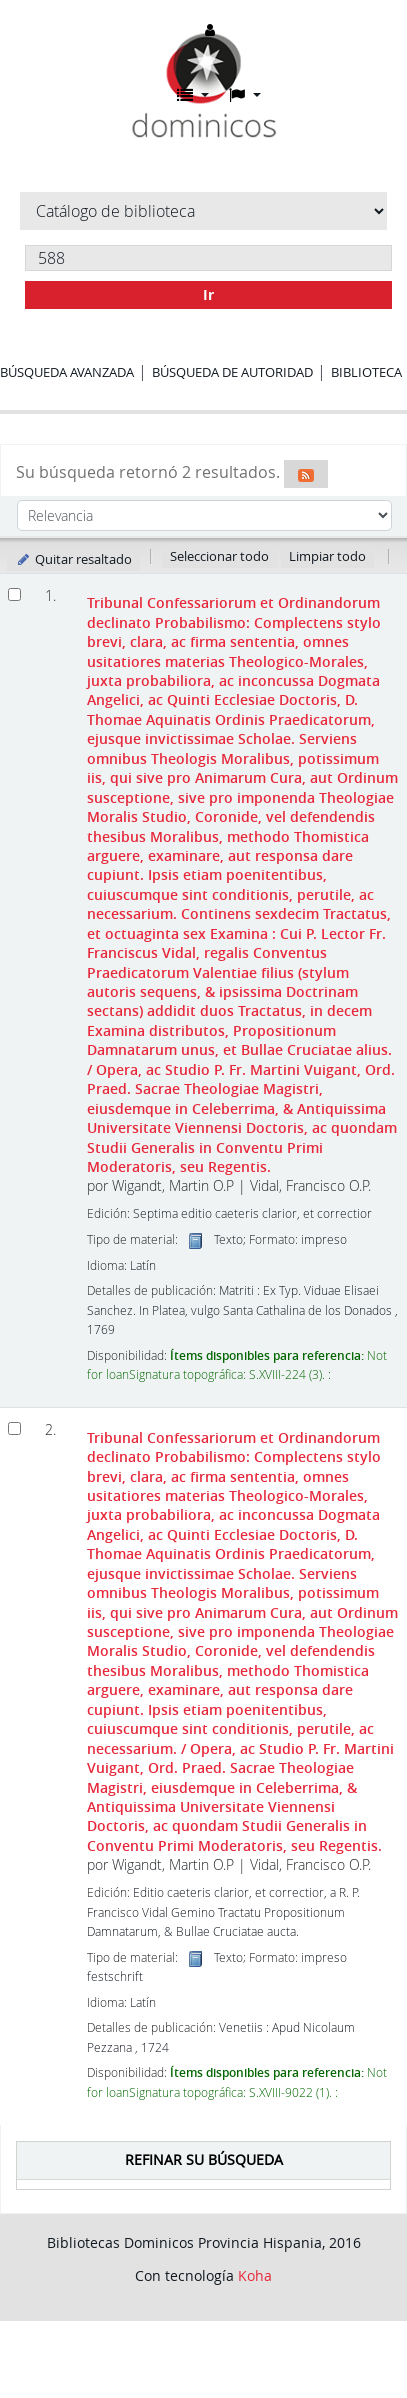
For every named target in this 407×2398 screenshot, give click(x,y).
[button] (193, 95)
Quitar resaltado (73, 559)
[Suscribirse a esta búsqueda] (306, 474)
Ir (208, 294)
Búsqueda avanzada (67, 372)
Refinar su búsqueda (204, 2159)
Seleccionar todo (219, 556)
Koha (255, 2275)
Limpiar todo (327, 556)
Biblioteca (366, 372)
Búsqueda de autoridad (232, 372)
